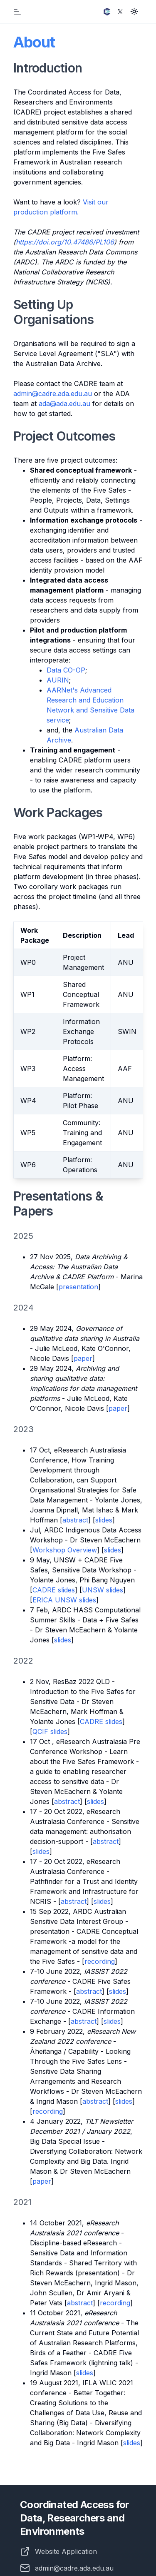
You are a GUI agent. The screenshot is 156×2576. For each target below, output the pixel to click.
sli (79, 2373)
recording (99, 1961)
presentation (78, 1287)
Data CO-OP (66, 670)
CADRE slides (53, 1590)
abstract (75, 1520)
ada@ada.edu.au (64, 403)
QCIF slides (49, 1731)
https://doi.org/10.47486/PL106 (65, 242)
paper (83, 1358)
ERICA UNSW (55, 1600)
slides (103, 1520)
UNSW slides (102, 1590)
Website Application (66, 2551)
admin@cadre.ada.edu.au (52, 393)
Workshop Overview (64, 1550)
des (87, 2373)
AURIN (58, 680)
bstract (82, 2303)
